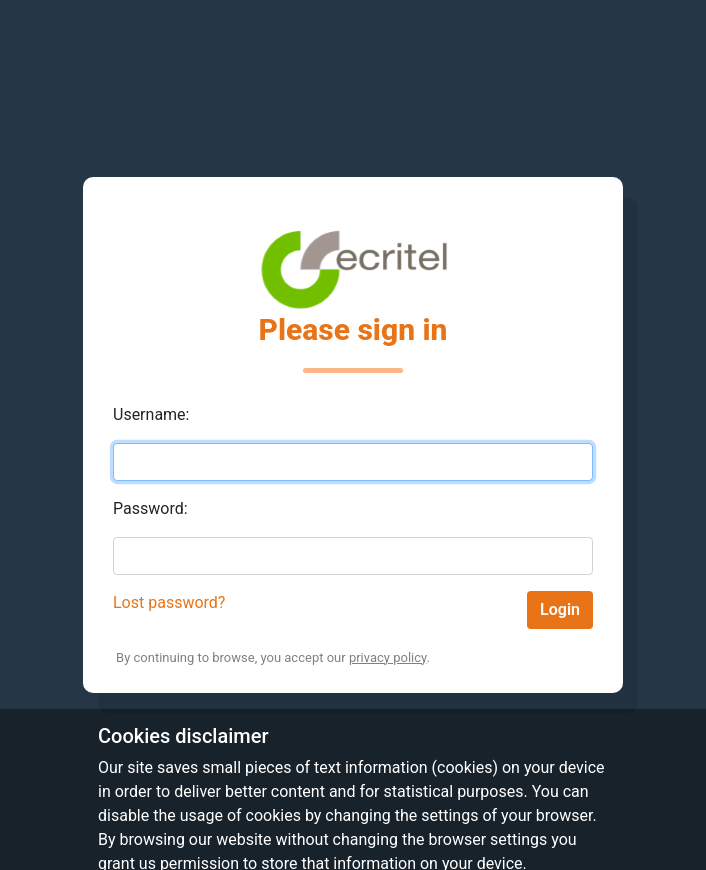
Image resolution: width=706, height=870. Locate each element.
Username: (151, 414)
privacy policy (388, 657)
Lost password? (169, 602)
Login (560, 609)
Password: (150, 508)
